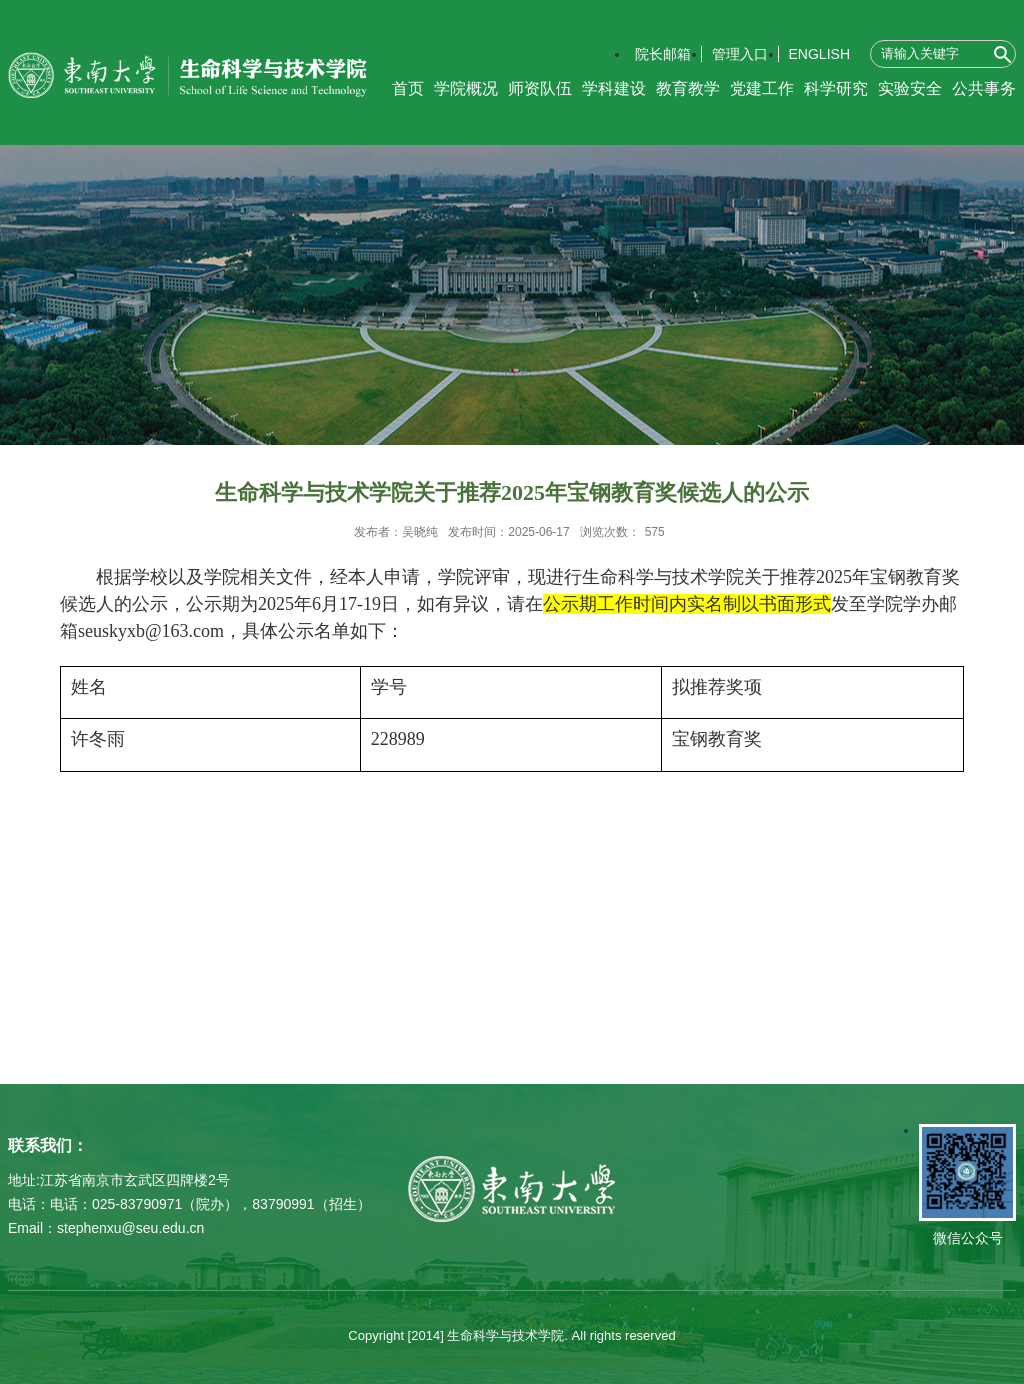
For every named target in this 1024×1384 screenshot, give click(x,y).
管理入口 (740, 54)
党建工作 (762, 88)
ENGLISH (819, 54)
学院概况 (466, 88)
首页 (408, 88)
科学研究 (836, 88)
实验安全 (910, 88)
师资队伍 (540, 88)
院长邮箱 (663, 54)
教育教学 (688, 88)
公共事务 (984, 88)
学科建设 (614, 88)
